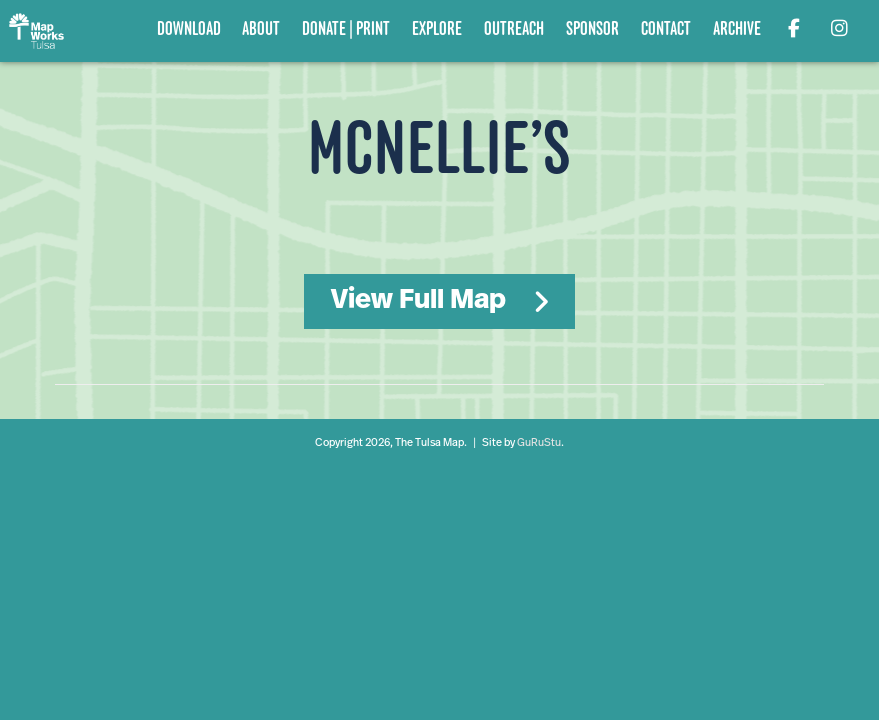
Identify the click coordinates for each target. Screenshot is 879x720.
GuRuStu (539, 443)
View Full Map (418, 301)
